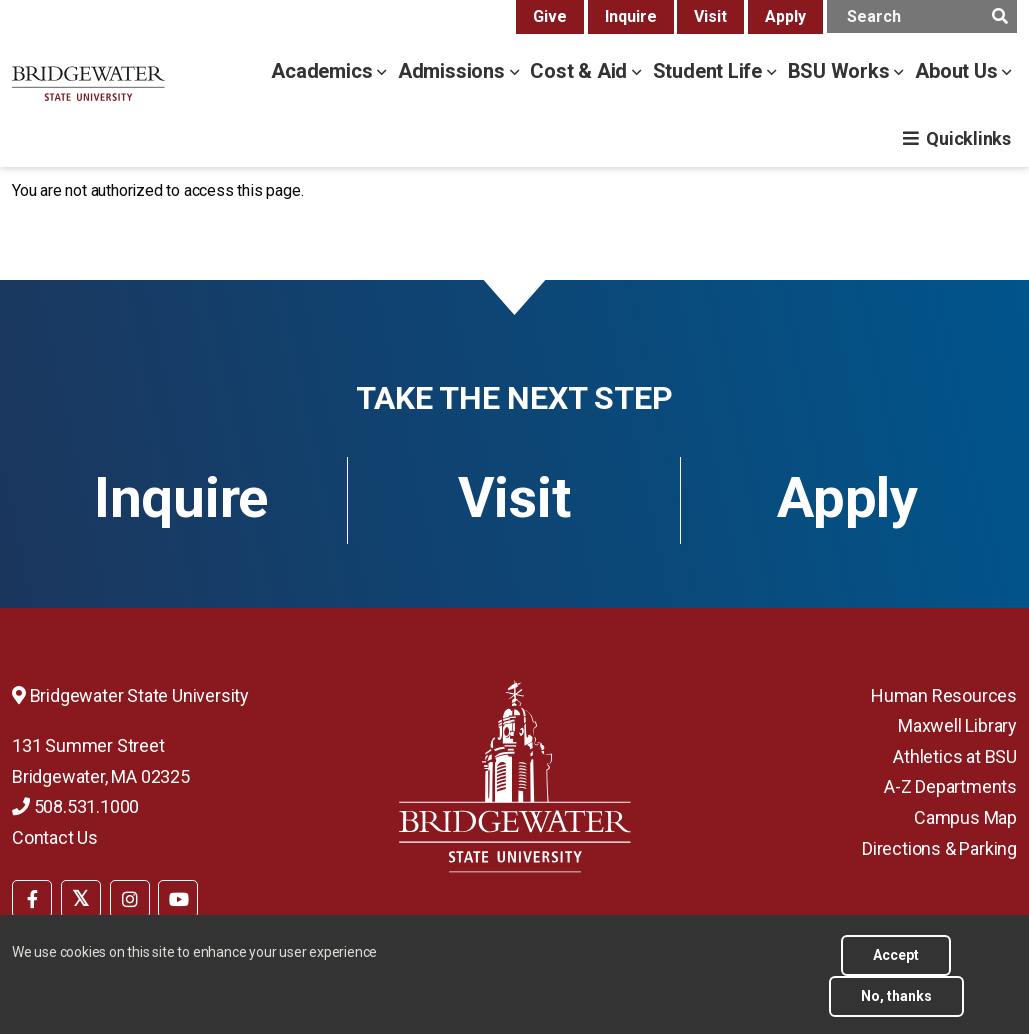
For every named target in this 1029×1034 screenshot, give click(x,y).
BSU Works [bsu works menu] (841, 71)
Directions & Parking (939, 848)
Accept (896, 965)
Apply (785, 16)
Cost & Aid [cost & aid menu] (581, 71)
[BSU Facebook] (32, 899)
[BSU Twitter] (81, 899)
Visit (710, 16)
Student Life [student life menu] (710, 71)
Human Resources (944, 695)
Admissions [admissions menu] (454, 71)
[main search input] (922, 16)
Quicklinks (968, 138)
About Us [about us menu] (958, 71)
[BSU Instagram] (130, 899)
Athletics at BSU (955, 756)
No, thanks (896, 1006)
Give (550, 16)
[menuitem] (32, 897)
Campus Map (965, 817)
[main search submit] (999, 16)
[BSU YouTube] (178, 899)
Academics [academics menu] (324, 71)
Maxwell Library (957, 725)
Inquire (631, 16)
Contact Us (55, 837)
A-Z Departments (950, 786)
